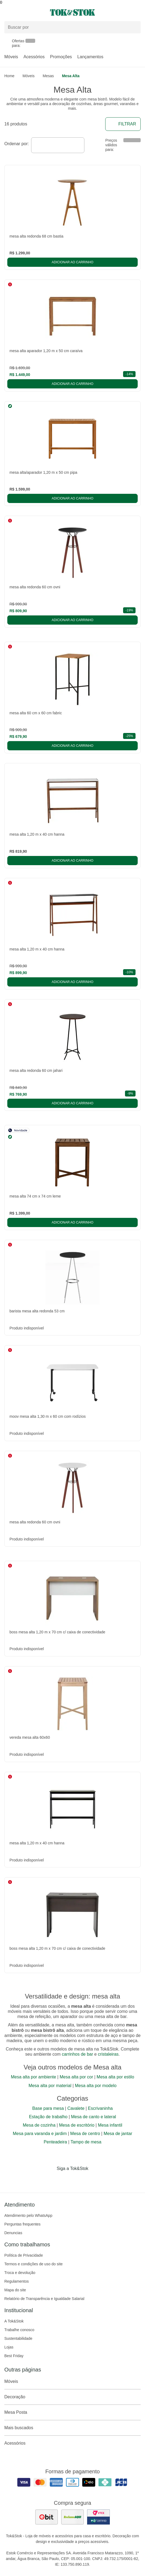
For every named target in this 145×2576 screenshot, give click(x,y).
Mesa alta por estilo (115, 2077)
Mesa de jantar (118, 2133)
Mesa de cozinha (39, 2125)
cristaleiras (108, 2054)
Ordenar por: (16, 143)
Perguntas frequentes (22, 2224)
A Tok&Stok (14, 2321)
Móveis (11, 56)
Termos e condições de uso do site (33, 2264)
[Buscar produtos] (72, 27)
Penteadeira (55, 2142)
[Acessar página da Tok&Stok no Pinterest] (80, 2179)
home (9, 76)
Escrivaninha (100, 2108)
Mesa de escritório (76, 2125)
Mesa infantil (110, 2125)
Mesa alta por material (49, 2085)
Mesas (48, 76)
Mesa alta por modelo (96, 2085)
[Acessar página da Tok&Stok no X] (95, 2179)
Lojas (8, 2347)
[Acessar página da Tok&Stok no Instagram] (65, 2179)
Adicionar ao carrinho (72, 262)
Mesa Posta (72, 2412)
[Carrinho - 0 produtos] (137, 12)
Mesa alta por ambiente (33, 2077)
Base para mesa (48, 2108)
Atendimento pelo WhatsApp (28, 2215)
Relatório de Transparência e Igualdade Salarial (44, 2298)
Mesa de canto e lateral (93, 2116)
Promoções (61, 56)
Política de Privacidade (23, 2255)
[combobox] (57, 145)
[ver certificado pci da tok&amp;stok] (98, 2517)
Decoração (72, 2397)
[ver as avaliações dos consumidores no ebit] (46, 2517)
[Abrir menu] (24, 12)
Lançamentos (90, 56)
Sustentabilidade (18, 2338)
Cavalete (75, 2108)
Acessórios (34, 56)
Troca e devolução (19, 2272)
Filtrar (123, 124)
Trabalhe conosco (19, 2330)
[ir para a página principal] (72, 12)
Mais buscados (72, 2428)
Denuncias (13, 2233)
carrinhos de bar (77, 2054)
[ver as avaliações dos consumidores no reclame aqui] (72, 2517)
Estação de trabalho (48, 2116)
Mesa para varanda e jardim (40, 2133)
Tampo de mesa (86, 2142)
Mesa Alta (71, 76)
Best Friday (14, 2356)
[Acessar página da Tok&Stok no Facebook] (49, 2179)
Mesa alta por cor (76, 2077)
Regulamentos (16, 2281)
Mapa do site (15, 2290)
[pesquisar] (134, 27)
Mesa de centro (85, 2133)
